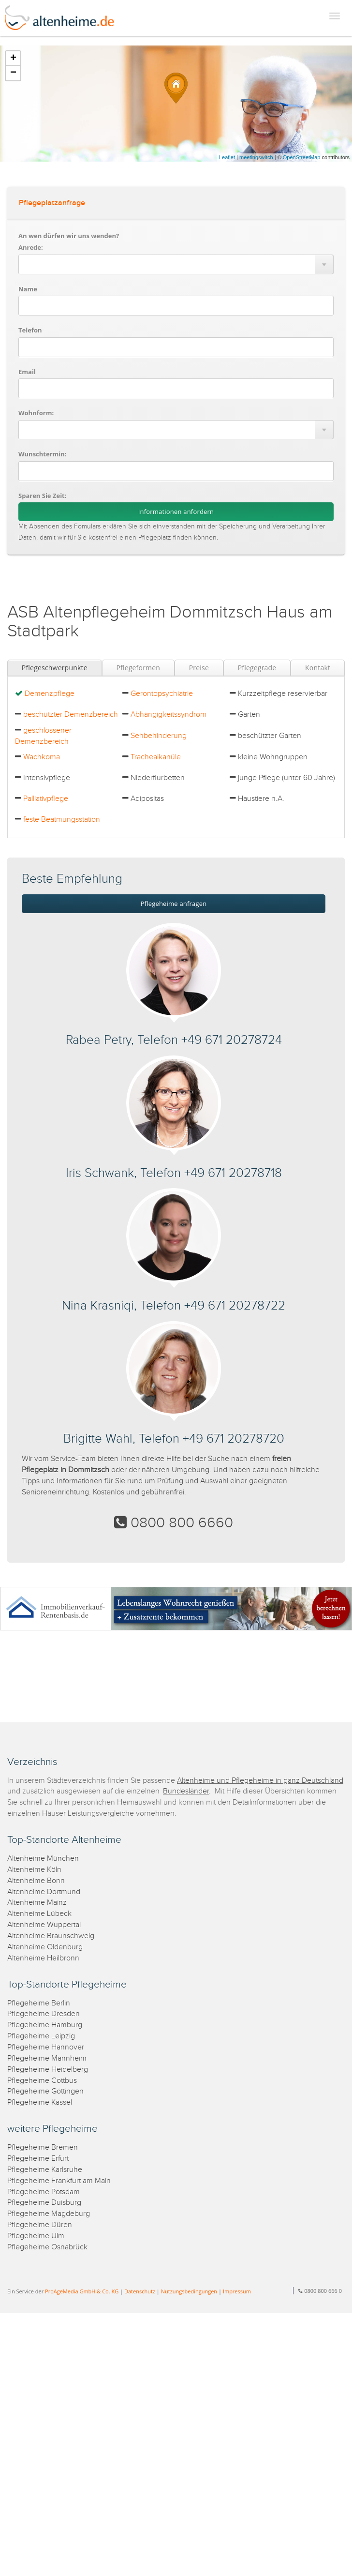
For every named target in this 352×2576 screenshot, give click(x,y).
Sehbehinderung (159, 735)
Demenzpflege (49, 693)
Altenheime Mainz (37, 1902)
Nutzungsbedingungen (189, 2291)
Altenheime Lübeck (39, 1913)
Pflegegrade (257, 667)
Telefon (30, 330)
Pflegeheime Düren (39, 2225)
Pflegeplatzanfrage (52, 203)
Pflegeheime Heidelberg (47, 2069)
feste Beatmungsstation (61, 819)
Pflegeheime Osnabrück (47, 2247)
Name (27, 289)
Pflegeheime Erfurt (38, 2158)
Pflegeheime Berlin (38, 2003)
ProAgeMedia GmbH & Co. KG (81, 2291)
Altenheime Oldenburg (45, 1947)
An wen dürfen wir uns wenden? (68, 235)
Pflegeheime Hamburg (44, 2025)
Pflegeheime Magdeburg (48, 2213)
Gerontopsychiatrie (162, 693)
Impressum (237, 2291)
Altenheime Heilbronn (43, 1958)
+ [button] (13, 58)
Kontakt (317, 667)
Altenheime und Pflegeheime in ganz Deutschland (260, 1780)
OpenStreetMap (302, 157)
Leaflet (227, 157)
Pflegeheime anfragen (174, 903)
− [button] (13, 73)
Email (27, 371)
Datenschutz (139, 2291)
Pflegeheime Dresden (43, 2014)
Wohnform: (36, 412)
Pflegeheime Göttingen (45, 2091)
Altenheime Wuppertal (44, 1924)
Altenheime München (43, 1858)
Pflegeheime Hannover (45, 2047)
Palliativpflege (45, 798)
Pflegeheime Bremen (42, 2147)
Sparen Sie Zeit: (42, 495)
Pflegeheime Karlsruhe (44, 2169)
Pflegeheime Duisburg (44, 2202)
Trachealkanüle (156, 757)
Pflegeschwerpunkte (55, 667)
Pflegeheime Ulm (35, 2236)
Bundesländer (186, 1791)
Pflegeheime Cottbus (42, 2080)
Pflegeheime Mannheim (47, 2058)
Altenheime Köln (34, 1869)
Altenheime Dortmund (43, 1892)
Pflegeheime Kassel (39, 2102)
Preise (199, 667)
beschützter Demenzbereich (70, 714)
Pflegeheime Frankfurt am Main (59, 2180)
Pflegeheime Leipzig (41, 2036)
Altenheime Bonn (36, 1880)
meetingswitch (256, 157)
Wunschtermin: (42, 454)
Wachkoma (41, 757)
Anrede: (30, 247)
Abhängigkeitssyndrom (168, 714)
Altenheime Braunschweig (50, 1936)
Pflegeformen (138, 667)
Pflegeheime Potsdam (43, 2192)
